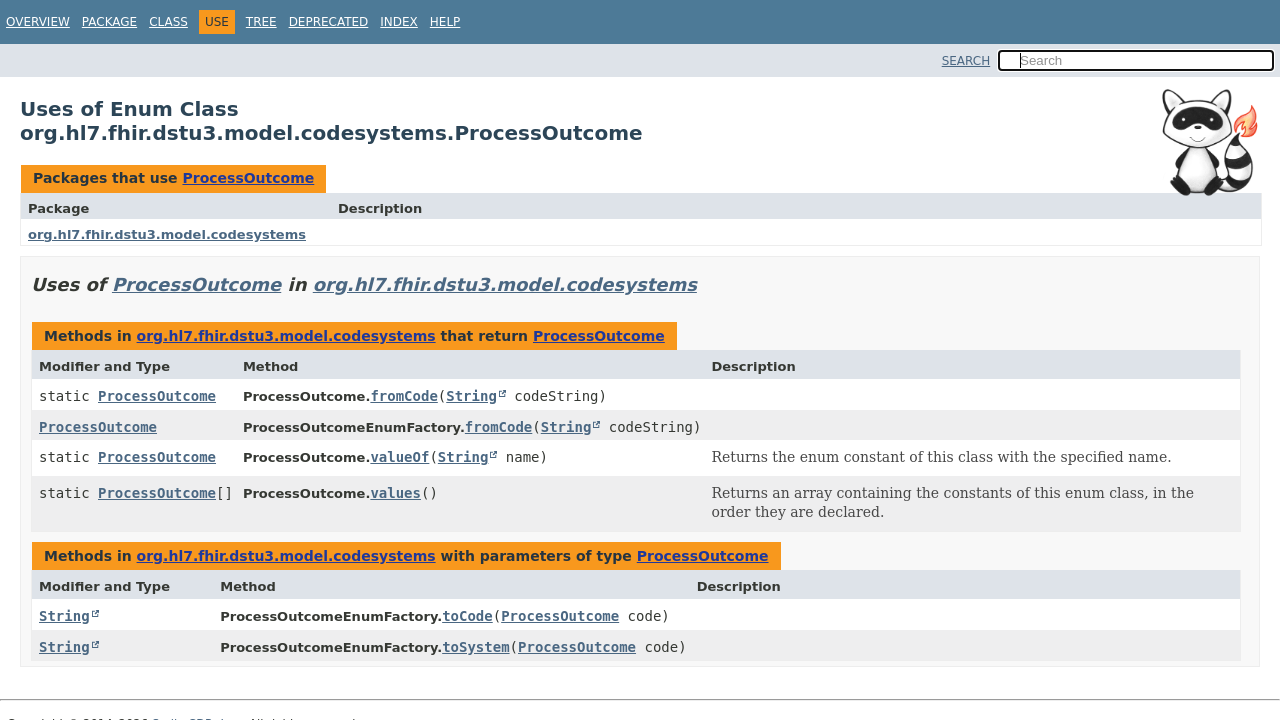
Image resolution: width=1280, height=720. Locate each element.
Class (168, 22)
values (395, 493)
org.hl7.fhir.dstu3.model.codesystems (167, 234)
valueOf (399, 457)
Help (445, 22)
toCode (467, 616)
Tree (261, 22)
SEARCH (966, 61)
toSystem (475, 647)
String (471, 396)
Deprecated (329, 22)
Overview (38, 22)
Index (399, 22)
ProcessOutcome (248, 178)
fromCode (403, 396)
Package (109, 22)
